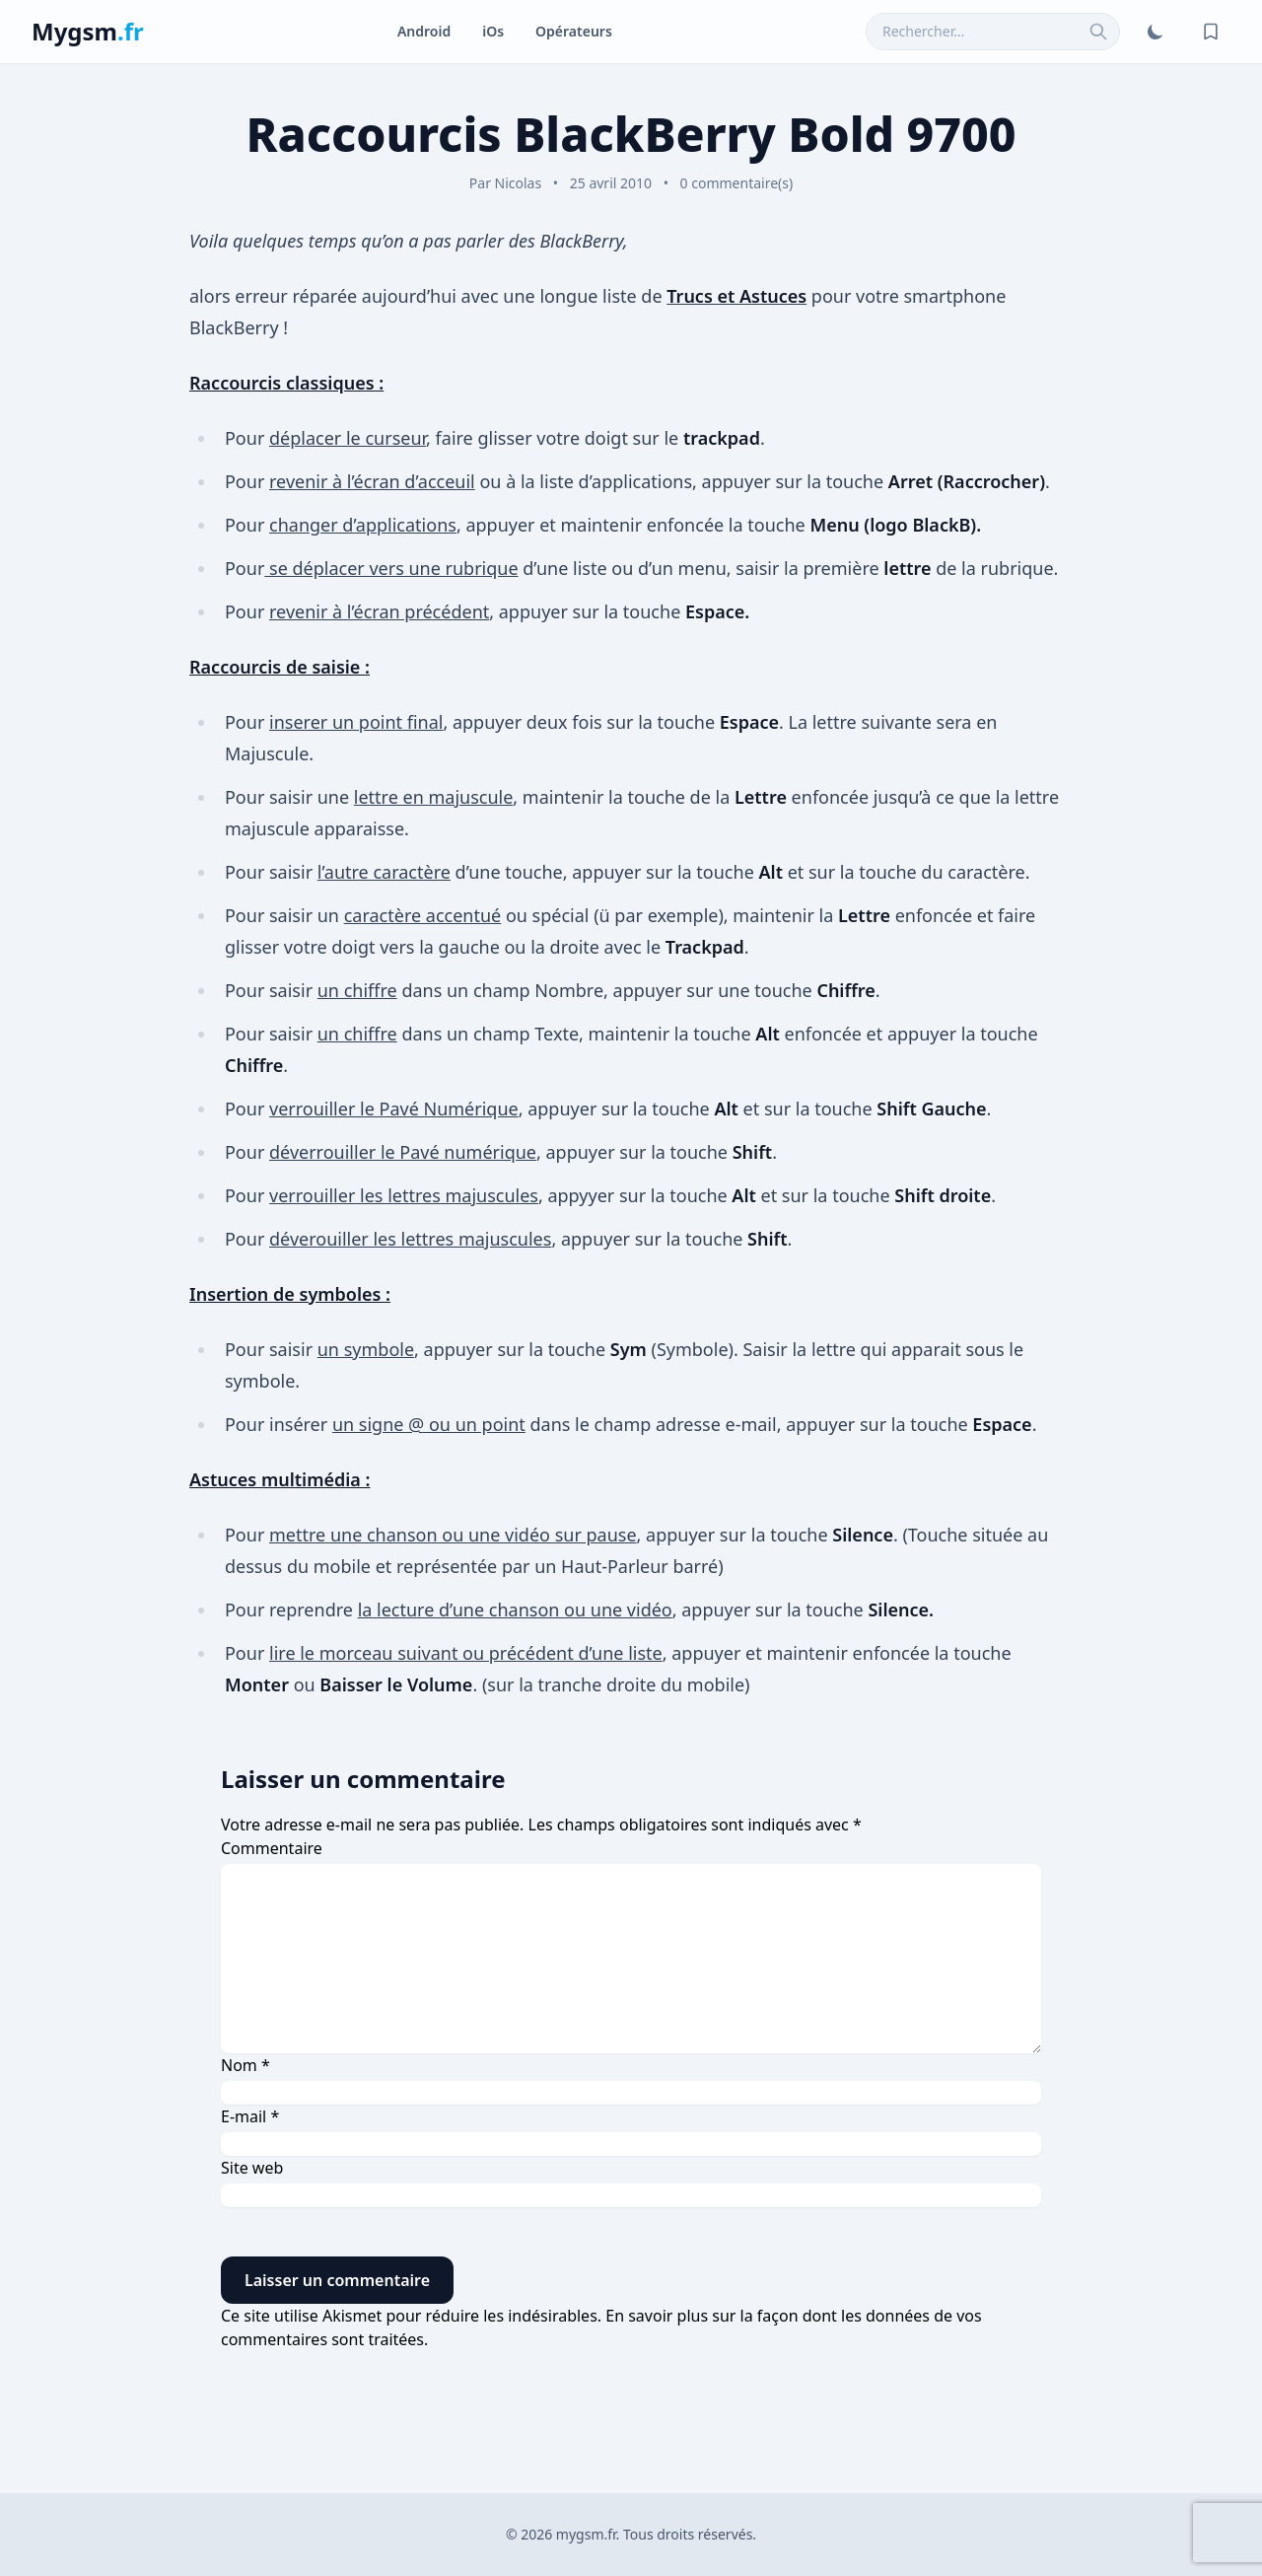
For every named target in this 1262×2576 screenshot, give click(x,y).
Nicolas (518, 183)
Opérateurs (573, 31)
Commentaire (271, 1848)
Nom (245, 2065)
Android (424, 31)
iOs (493, 31)
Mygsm (88, 31)
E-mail (250, 2116)
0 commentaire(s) (737, 183)
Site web (252, 2168)
